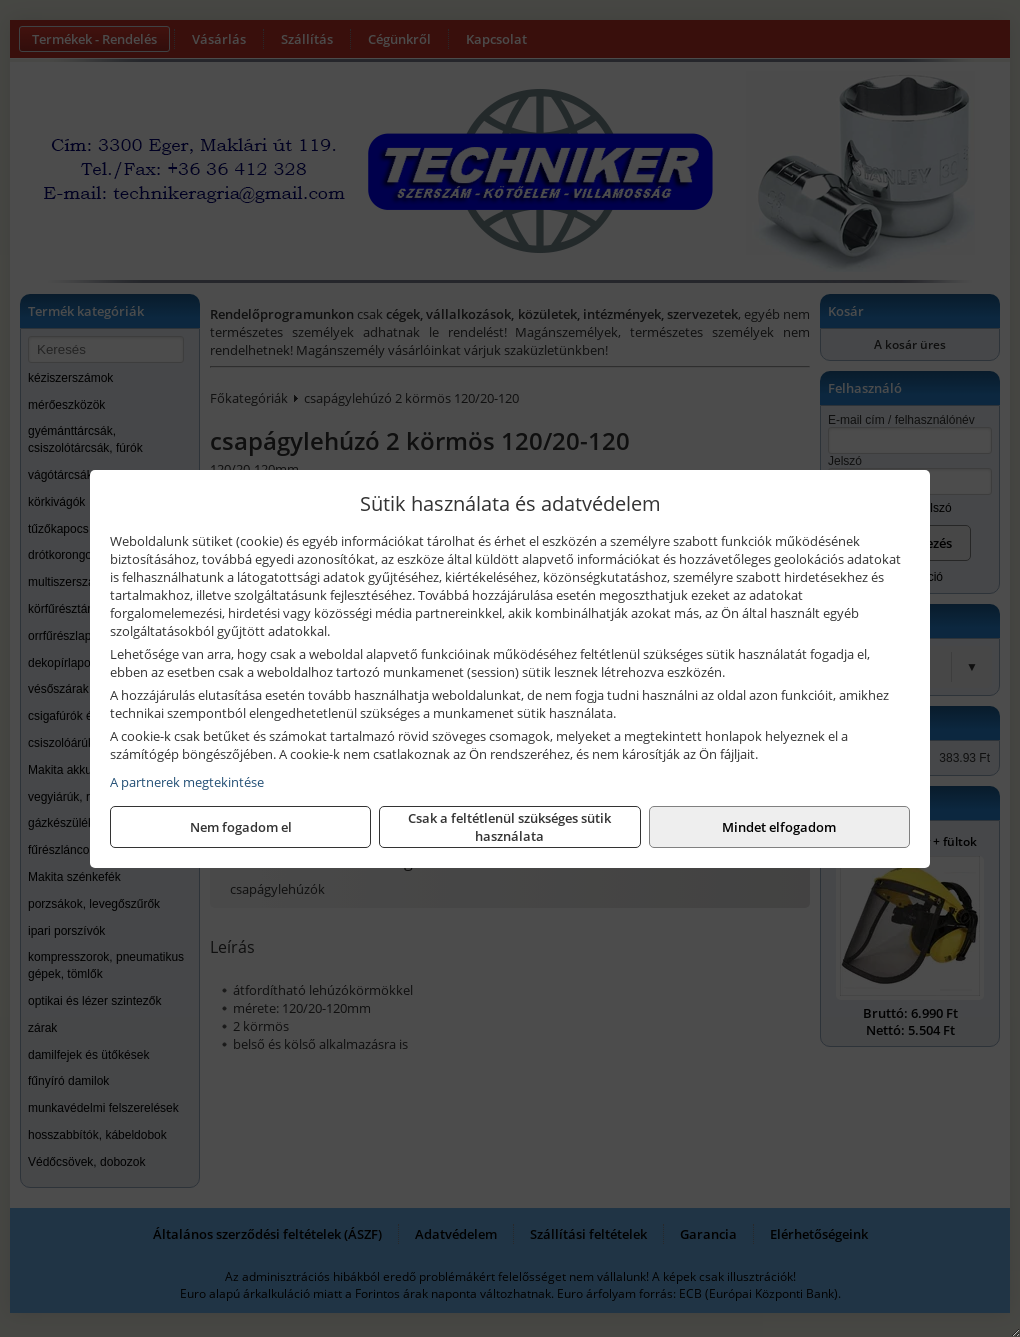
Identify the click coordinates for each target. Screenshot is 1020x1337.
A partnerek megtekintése (187, 782)
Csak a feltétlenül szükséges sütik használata (509, 827)
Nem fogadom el (241, 827)
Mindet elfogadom (779, 827)
